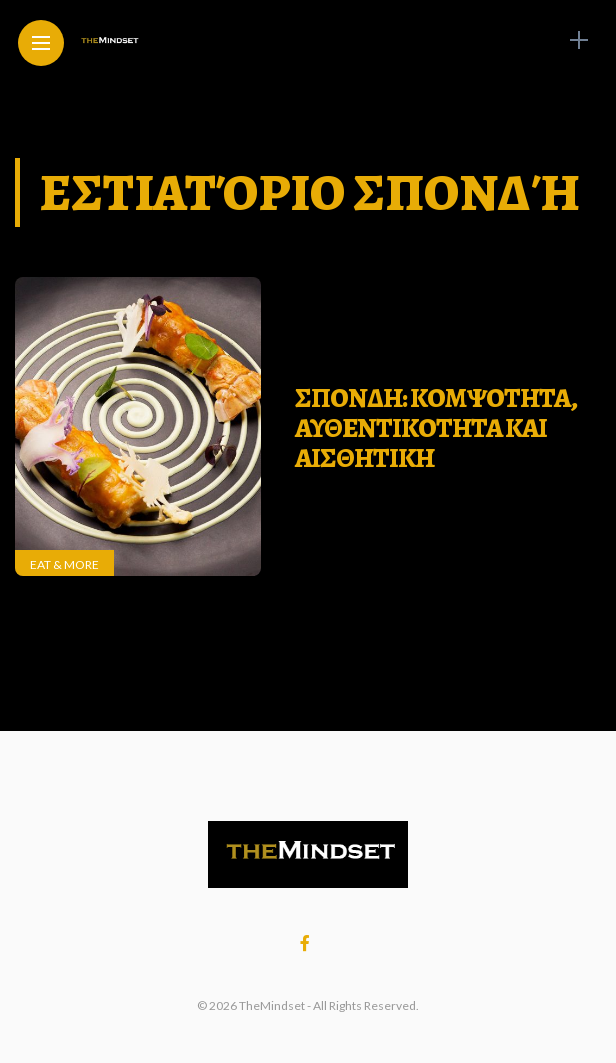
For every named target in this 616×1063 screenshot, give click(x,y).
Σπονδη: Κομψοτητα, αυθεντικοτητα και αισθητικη (436, 427)
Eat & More (64, 564)
